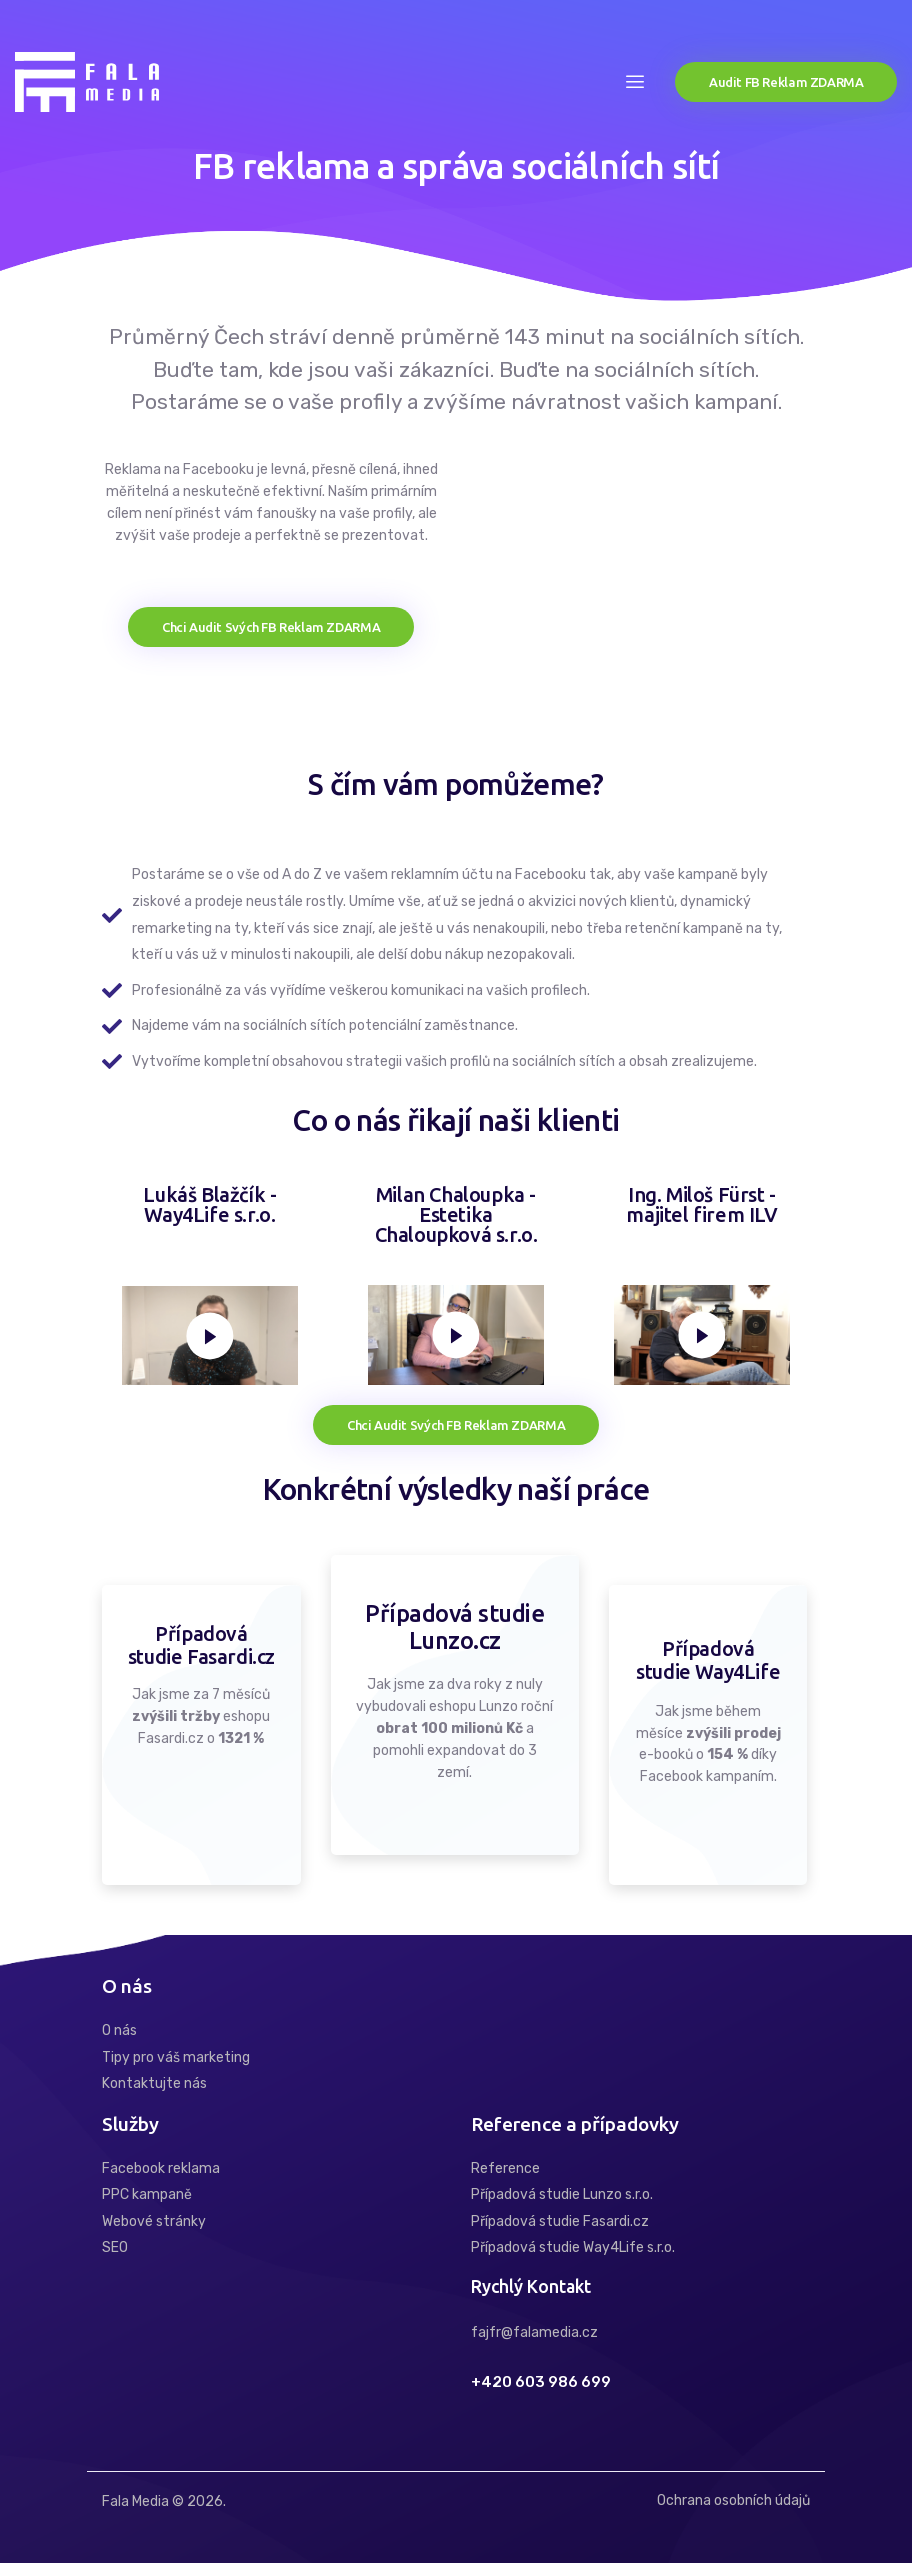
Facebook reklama (161, 2168)
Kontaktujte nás (154, 2083)
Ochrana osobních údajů (733, 2500)
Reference (505, 2168)
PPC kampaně (147, 2194)
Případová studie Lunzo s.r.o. (562, 2194)
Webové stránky (154, 2221)
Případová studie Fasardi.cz (560, 2221)
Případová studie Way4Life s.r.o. (573, 2247)
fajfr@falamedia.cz (534, 2332)
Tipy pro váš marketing (176, 2057)
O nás (119, 2030)
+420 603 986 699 (541, 2382)
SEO (115, 2247)
